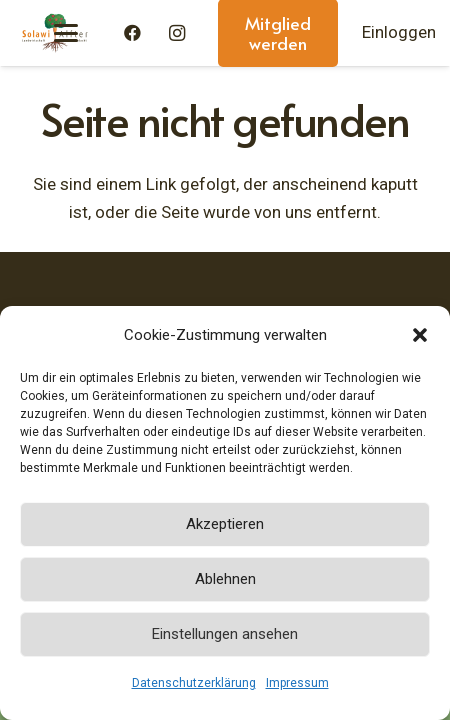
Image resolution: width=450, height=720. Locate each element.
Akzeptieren (225, 524)
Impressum (297, 683)
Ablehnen (225, 579)
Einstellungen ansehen (225, 634)
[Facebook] (133, 33)
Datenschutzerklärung (194, 683)
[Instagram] (177, 33)
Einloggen (399, 32)
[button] (420, 335)
